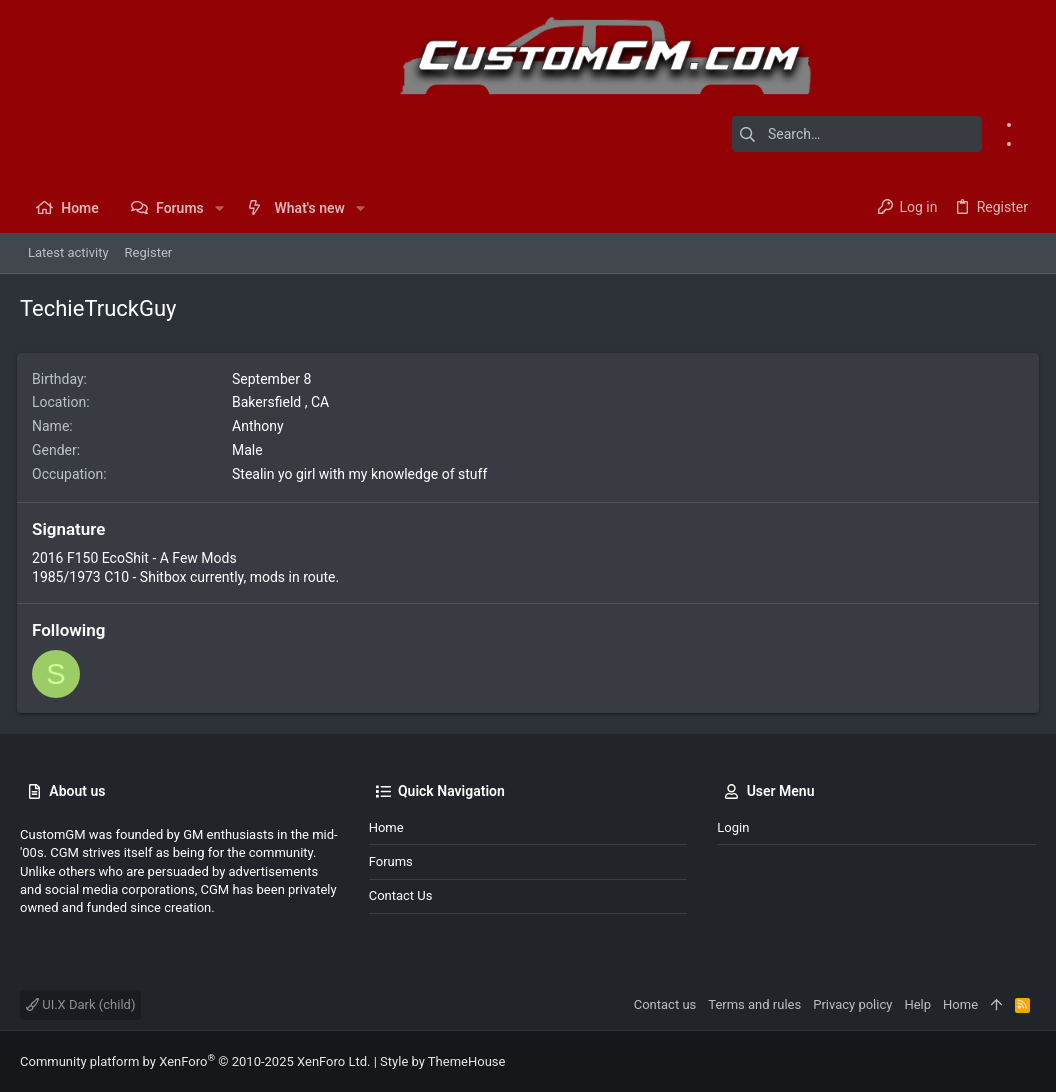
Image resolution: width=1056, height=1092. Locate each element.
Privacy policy (852, 1004)
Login (733, 827)
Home (386, 827)
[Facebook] (1029, 124)
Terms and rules (754, 1004)
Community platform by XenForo (195, 1061)
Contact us (401, 895)
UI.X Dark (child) (80, 1004)
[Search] (857, 134)
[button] (219, 208)
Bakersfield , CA (283, 402)
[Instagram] (1029, 143)
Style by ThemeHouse (442, 1061)
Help (917, 1004)
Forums (391, 861)
